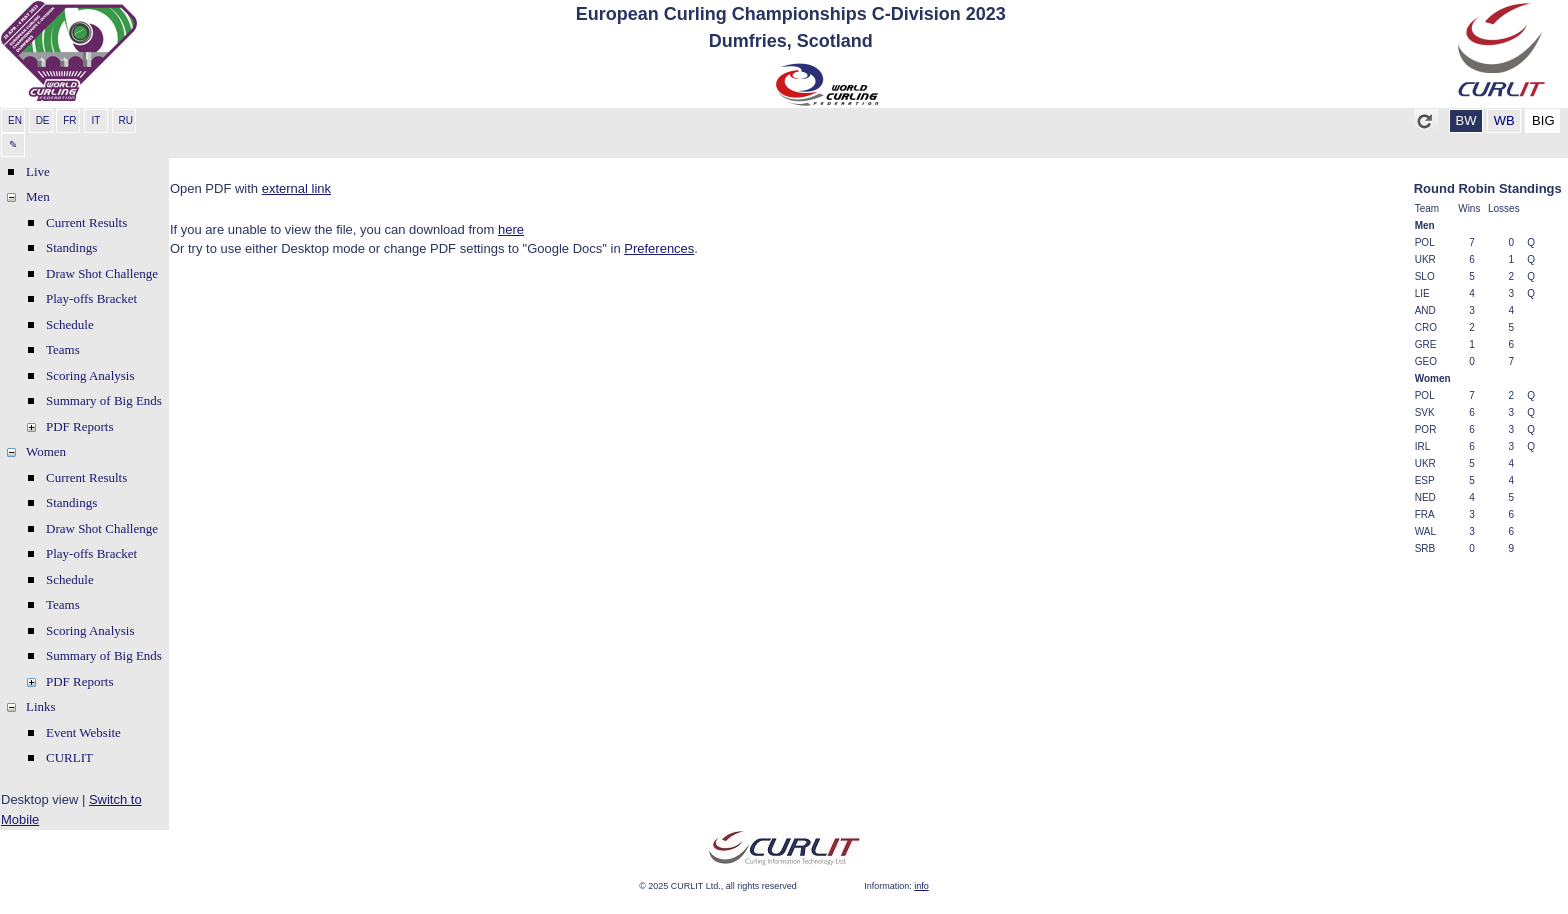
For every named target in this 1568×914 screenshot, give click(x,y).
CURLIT (69, 757)
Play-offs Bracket (91, 298)
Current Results (86, 222)
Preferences (659, 248)
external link (296, 188)
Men (38, 196)
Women (46, 451)
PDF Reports (80, 426)
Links (41, 706)
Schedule (70, 324)
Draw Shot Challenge (102, 273)
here (511, 229)
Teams (63, 349)
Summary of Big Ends (104, 400)
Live (38, 171)
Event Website (83, 732)
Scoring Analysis (90, 375)
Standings (71, 247)
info (921, 886)
